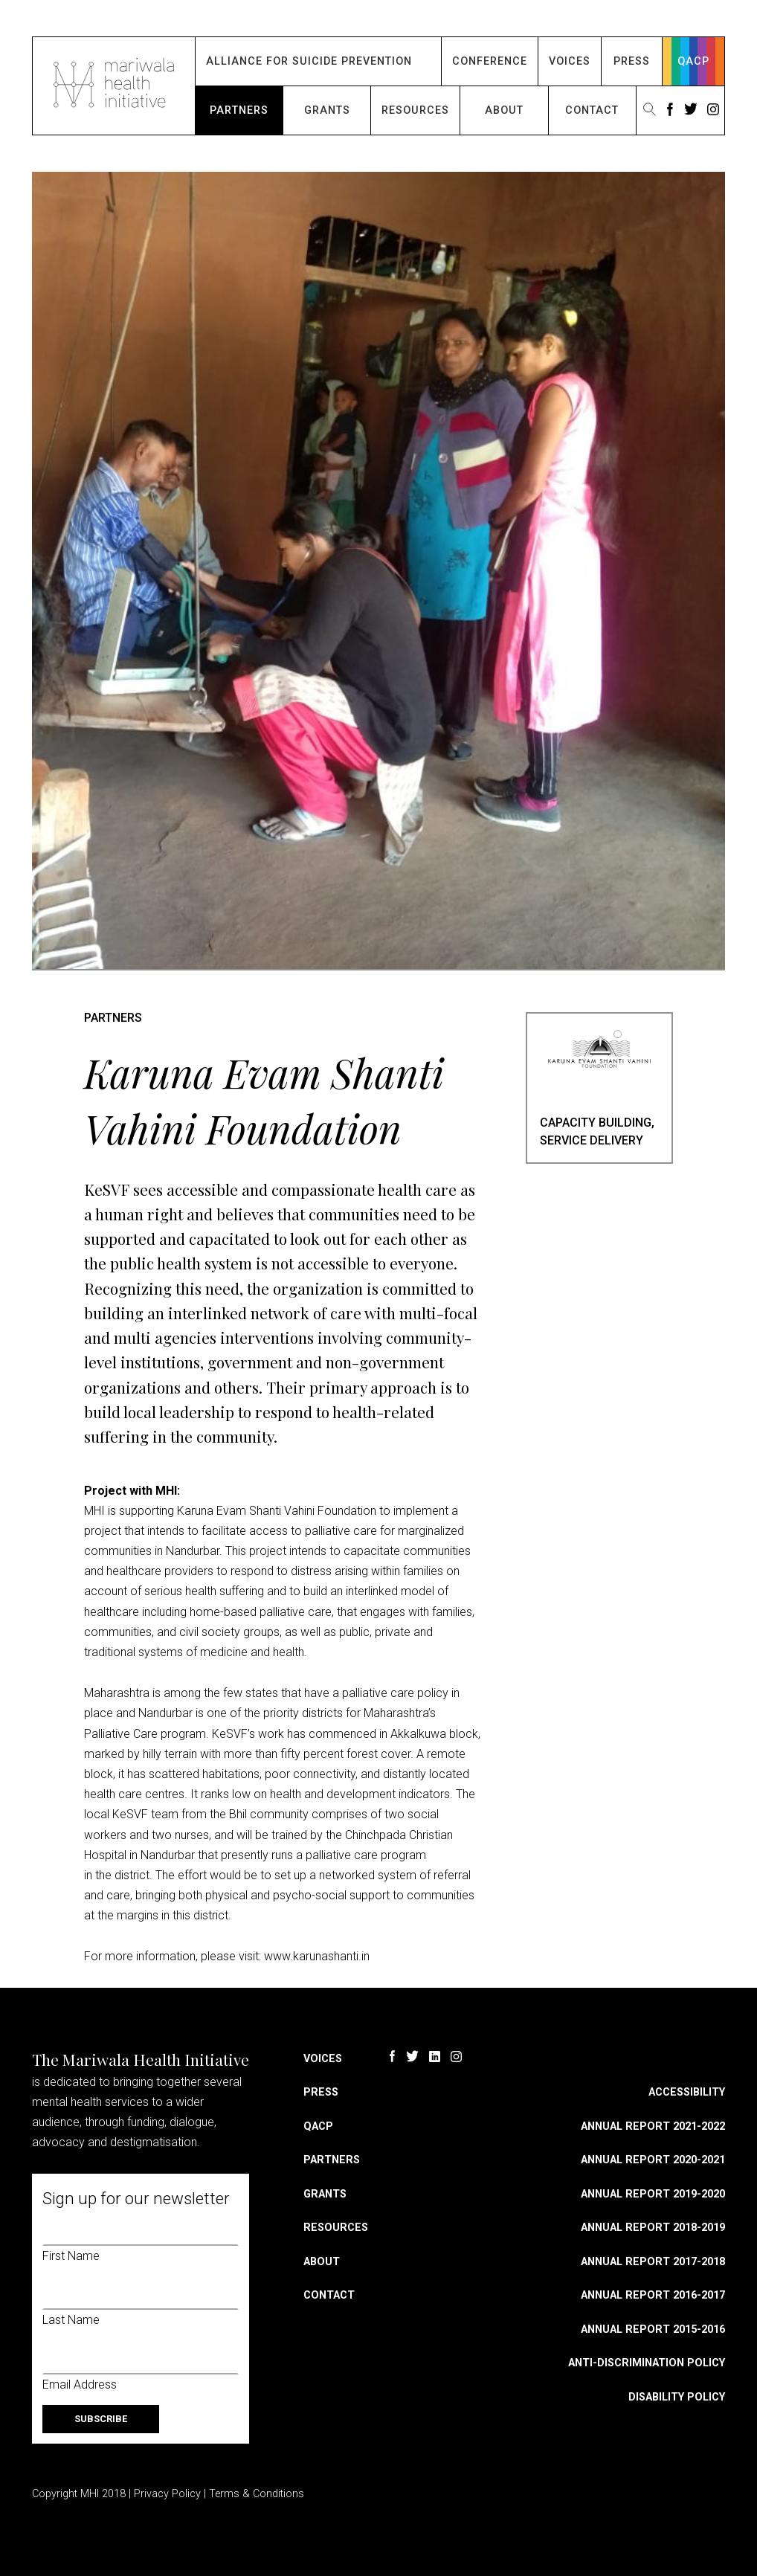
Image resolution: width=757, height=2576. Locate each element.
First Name (71, 2256)
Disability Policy (676, 2397)
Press (631, 61)
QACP (693, 61)
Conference (489, 61)
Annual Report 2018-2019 (653, 2227)
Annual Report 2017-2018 (653, 2261)
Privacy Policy (167, 2494)
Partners (239, 110)
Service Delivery (591, 1140)
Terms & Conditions (256, 2494)
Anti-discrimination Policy (646, 2363)
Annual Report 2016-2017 (653, 2295)
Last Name (71, 2320)
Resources (415, 110)
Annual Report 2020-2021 (653, 2160)
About (504, 110)
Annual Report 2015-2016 (653, 2329)
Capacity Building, (597, 1122)
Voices (569, 61)
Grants (327, 110)
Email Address (79, 2384)
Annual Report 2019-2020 (653, 2194)
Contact (592, 110)
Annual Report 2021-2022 (653, 2126)
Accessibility (686, 2092)
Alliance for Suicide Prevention (309, 61)
